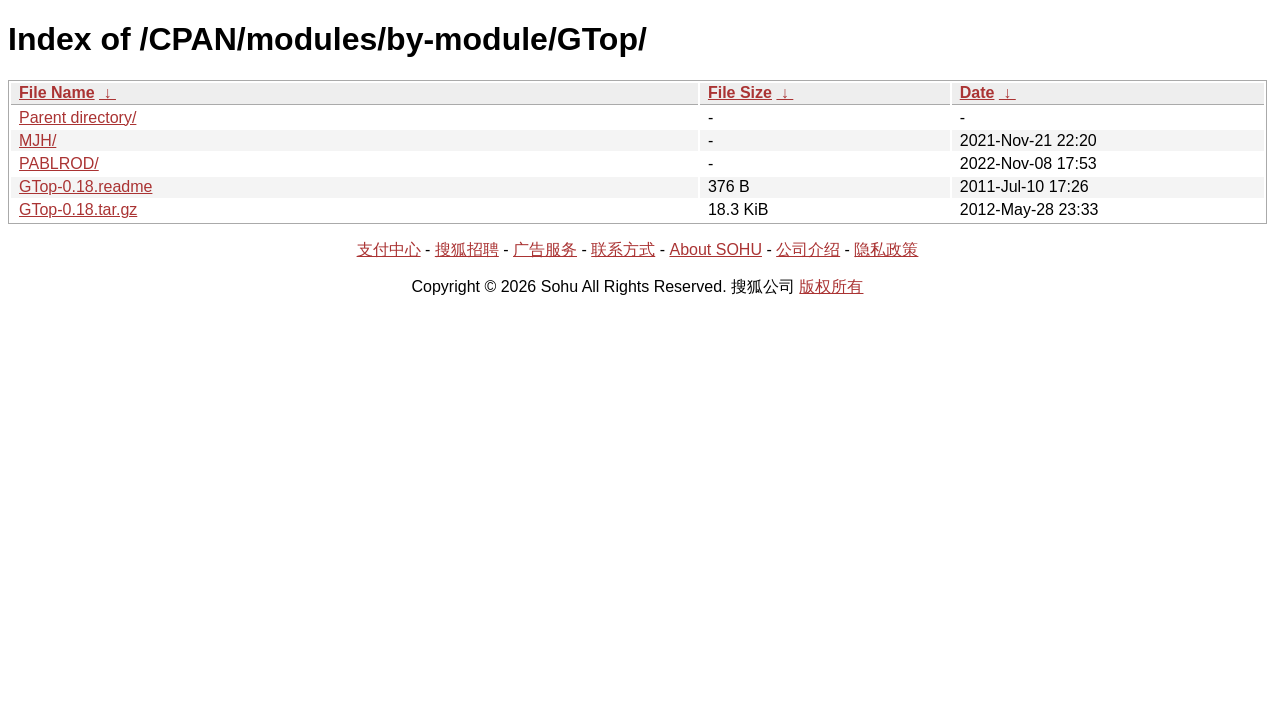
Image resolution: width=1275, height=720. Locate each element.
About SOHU (715, 249)
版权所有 (831, 286)
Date (977, 92)
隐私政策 (886, 249)
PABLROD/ (59, 163)
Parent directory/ (77, 117)
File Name (57, 92)
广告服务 (545, 249)
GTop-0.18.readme (85, 186)
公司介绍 (808, 249)
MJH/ (37, 140)
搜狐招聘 (467, 249)
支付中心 (389, 249)
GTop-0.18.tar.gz (78, 209)
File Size (740, 92)
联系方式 (623, 249)
